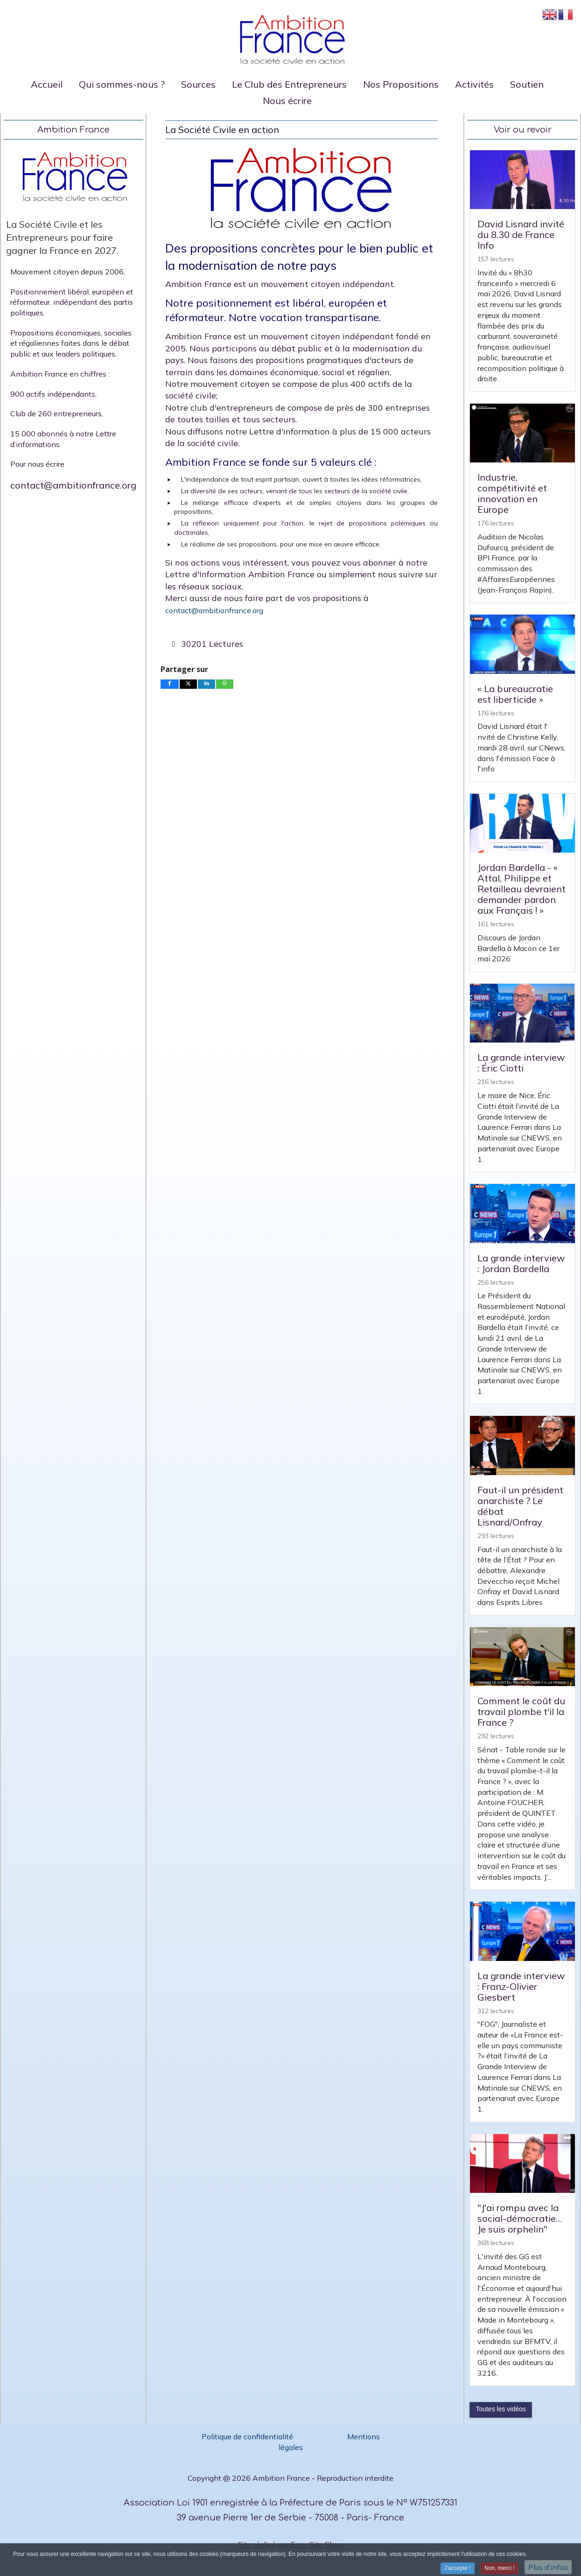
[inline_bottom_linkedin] (207, 684)
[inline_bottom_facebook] (170, 684)
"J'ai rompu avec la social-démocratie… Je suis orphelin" (519, 2218)
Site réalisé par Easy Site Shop (290, 2544)
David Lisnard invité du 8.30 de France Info (520, 234)
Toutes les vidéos (500, 2409)
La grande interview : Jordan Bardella (521, 1263)
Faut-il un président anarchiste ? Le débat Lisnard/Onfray (520, 1506)
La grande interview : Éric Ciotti (521, 1062)
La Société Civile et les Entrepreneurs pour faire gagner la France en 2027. (62, 237)
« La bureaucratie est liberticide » (515, 694)
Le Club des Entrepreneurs (289, 84)
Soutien (527, 84)
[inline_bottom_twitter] (188, 684)
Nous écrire (287, 100)
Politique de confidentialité (248, 2436)
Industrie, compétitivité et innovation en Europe (512, 493)
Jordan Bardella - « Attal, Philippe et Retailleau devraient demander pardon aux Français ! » (521, 888)
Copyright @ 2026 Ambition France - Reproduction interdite (290, 2478)
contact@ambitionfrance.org (73, 485)
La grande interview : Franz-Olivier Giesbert (521, 1986)
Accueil (47, 84)
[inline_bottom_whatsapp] (225, 684)
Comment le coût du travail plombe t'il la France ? (521, 1711)
